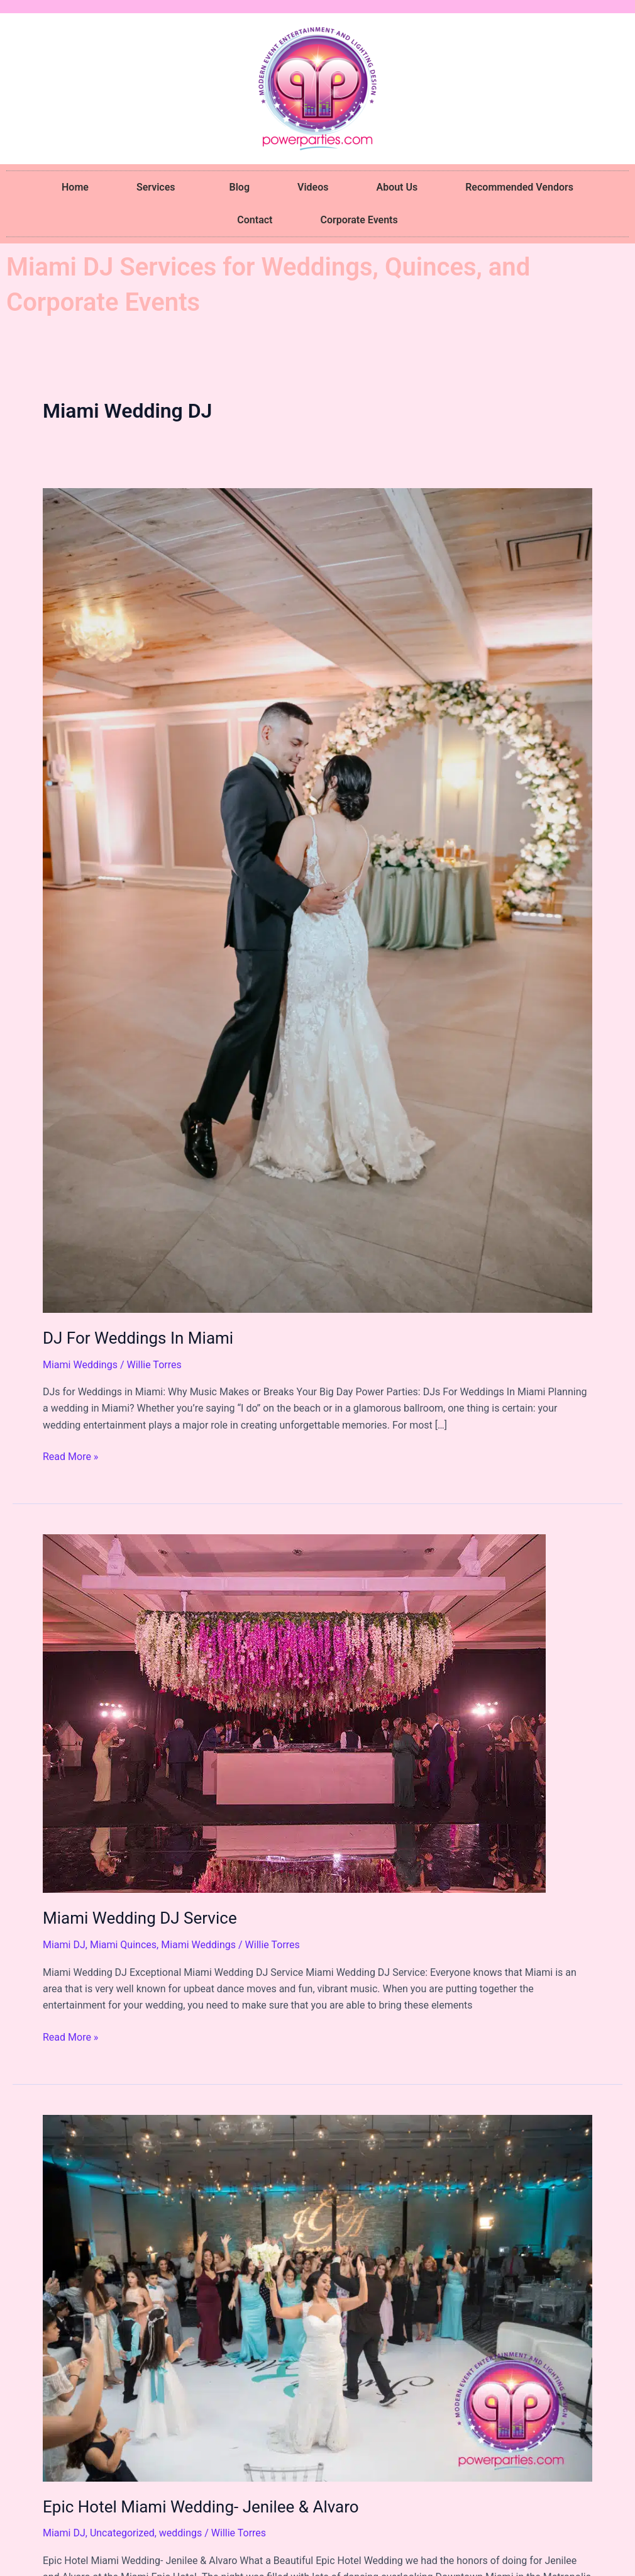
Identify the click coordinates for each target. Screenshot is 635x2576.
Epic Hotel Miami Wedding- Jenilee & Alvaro (201, 2506)
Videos (312, 187)
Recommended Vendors (519, 187)
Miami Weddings (80, 1365)
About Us (396, 187)
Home (75, 187)
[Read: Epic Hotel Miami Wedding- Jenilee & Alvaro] (317, 2297)
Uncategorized (122, 2533)
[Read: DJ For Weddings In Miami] (317, 900)
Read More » (70, 1456)
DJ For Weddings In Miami (138, 1338)
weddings (180, 2533)
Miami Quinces (123, 1945)
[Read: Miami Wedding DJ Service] (294, 1713)
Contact (254, 220)
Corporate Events (358, 220)
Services (159, 187)
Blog (239, 187)
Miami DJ (64, 1945)
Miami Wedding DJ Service (140, 1918)
